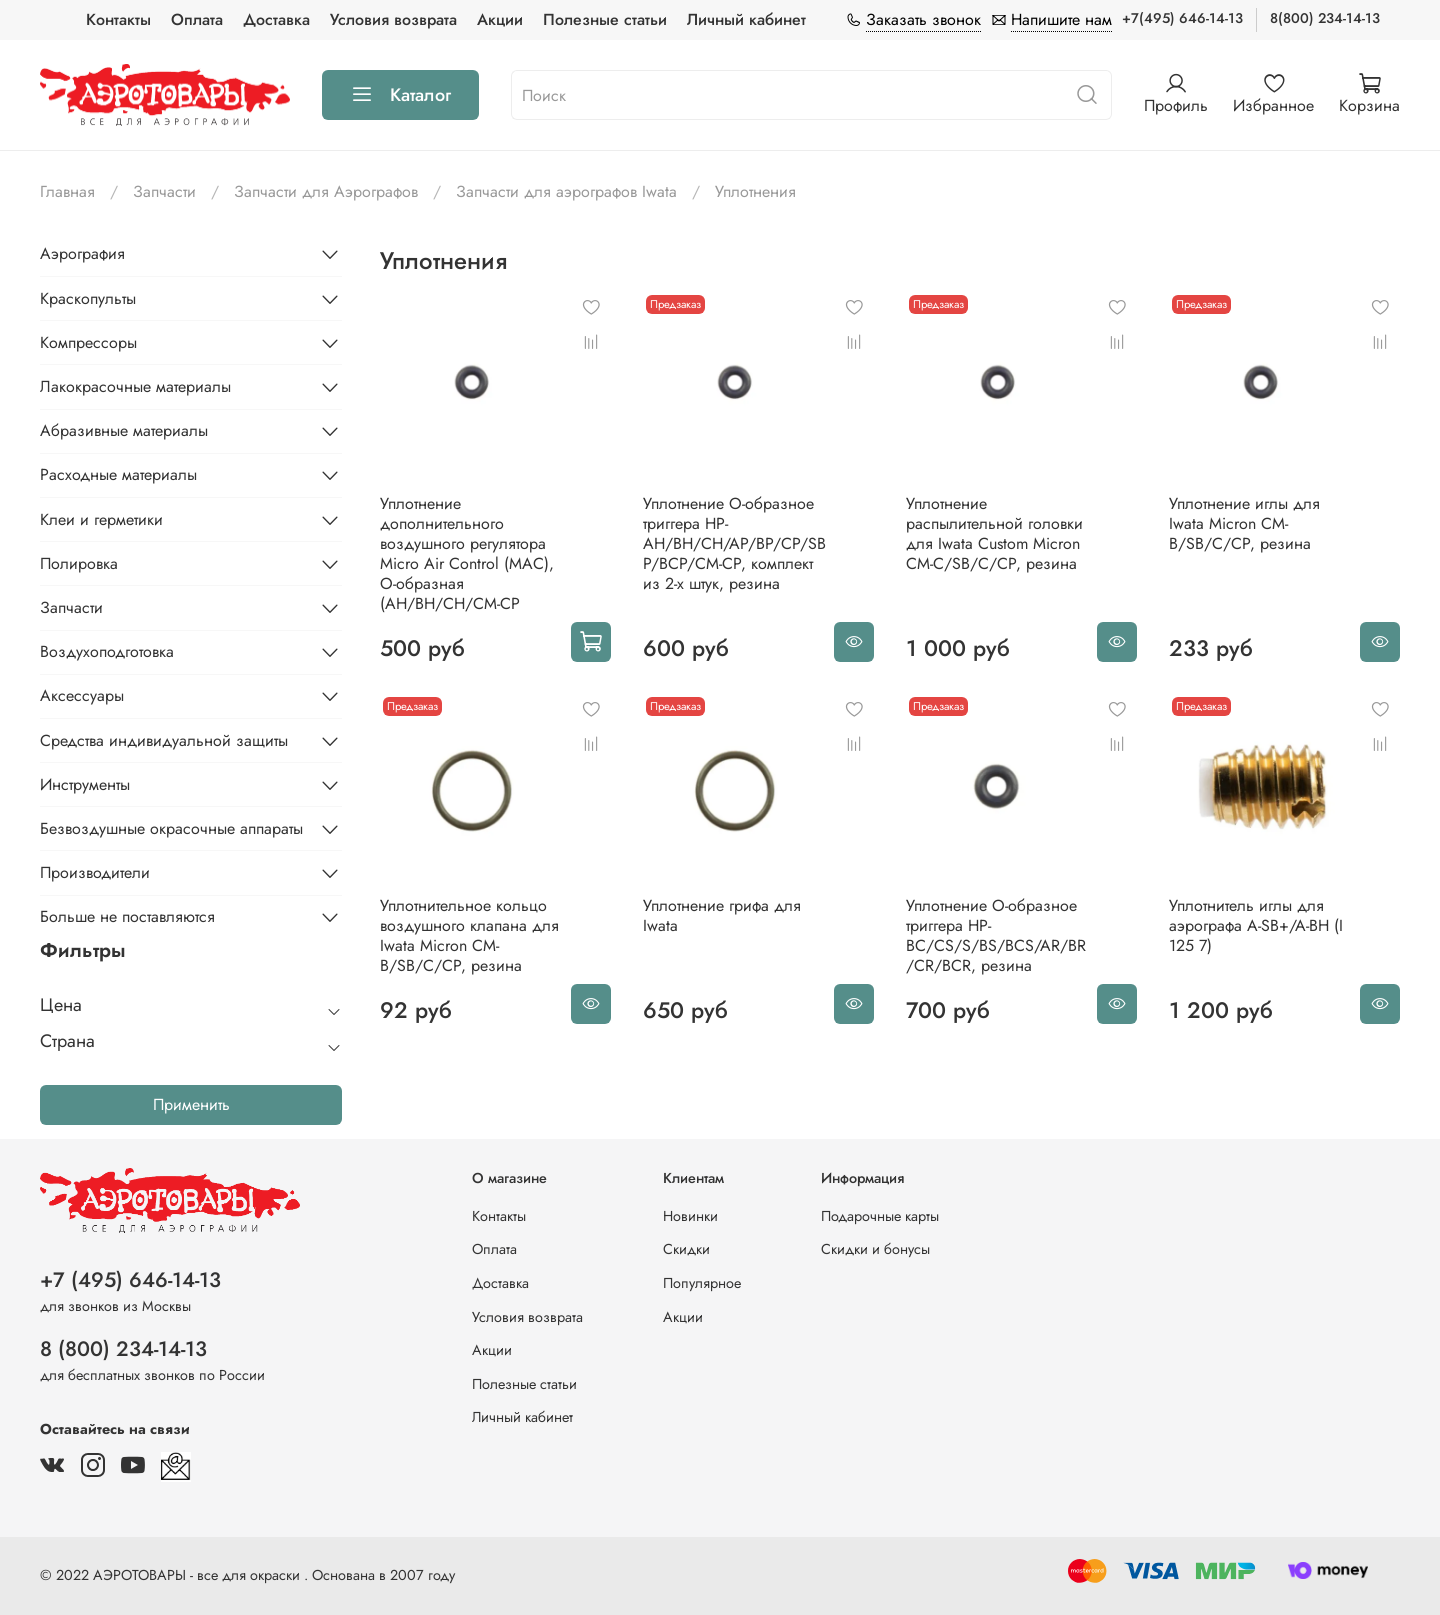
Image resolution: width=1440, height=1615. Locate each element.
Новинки (690, 1216)
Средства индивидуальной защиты (164, 740)
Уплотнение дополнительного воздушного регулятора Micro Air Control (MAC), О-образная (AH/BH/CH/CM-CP (467, 553)
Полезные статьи (605, 19)
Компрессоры (88, 342)
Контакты (118, 19)
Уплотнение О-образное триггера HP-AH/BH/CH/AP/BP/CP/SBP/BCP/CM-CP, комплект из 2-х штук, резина (734, 543)
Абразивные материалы (124, 430)
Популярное (702, 1283)
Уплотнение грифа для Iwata (722, 915)
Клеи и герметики (101, 519)
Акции (500, 19)
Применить (191, 1104)
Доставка (276, 19)
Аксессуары (82, 695)
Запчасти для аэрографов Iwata (566, 191)
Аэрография (82, 253)
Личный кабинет (746, 19)
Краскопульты (88, 298)
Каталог (400, 95)
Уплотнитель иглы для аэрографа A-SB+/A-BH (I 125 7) (1256, 925)
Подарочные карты (880, 1216)
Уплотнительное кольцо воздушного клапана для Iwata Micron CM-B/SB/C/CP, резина (469, 935)
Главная (67, 191)
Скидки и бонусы (875, 1249)
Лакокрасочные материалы (135, 386)
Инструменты (85, 784)
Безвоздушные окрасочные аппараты (171, 828)
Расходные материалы (118, 474)
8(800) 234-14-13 (1325, 18)
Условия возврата (393, 19)
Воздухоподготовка (107, 651)
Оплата (197, 19)
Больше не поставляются (127, 916)
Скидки (686, 1249)
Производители (95, 872)
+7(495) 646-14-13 (1182, 18)
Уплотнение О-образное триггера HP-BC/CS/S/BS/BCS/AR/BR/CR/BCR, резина (996, 935)
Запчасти (164, 191)
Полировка (79, 563)
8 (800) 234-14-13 (123, 1349)
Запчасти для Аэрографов (326, 191)
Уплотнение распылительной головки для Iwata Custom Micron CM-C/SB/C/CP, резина (994, 533)
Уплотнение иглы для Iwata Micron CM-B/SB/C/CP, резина (1244, 523)
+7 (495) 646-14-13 (130, 1280)
